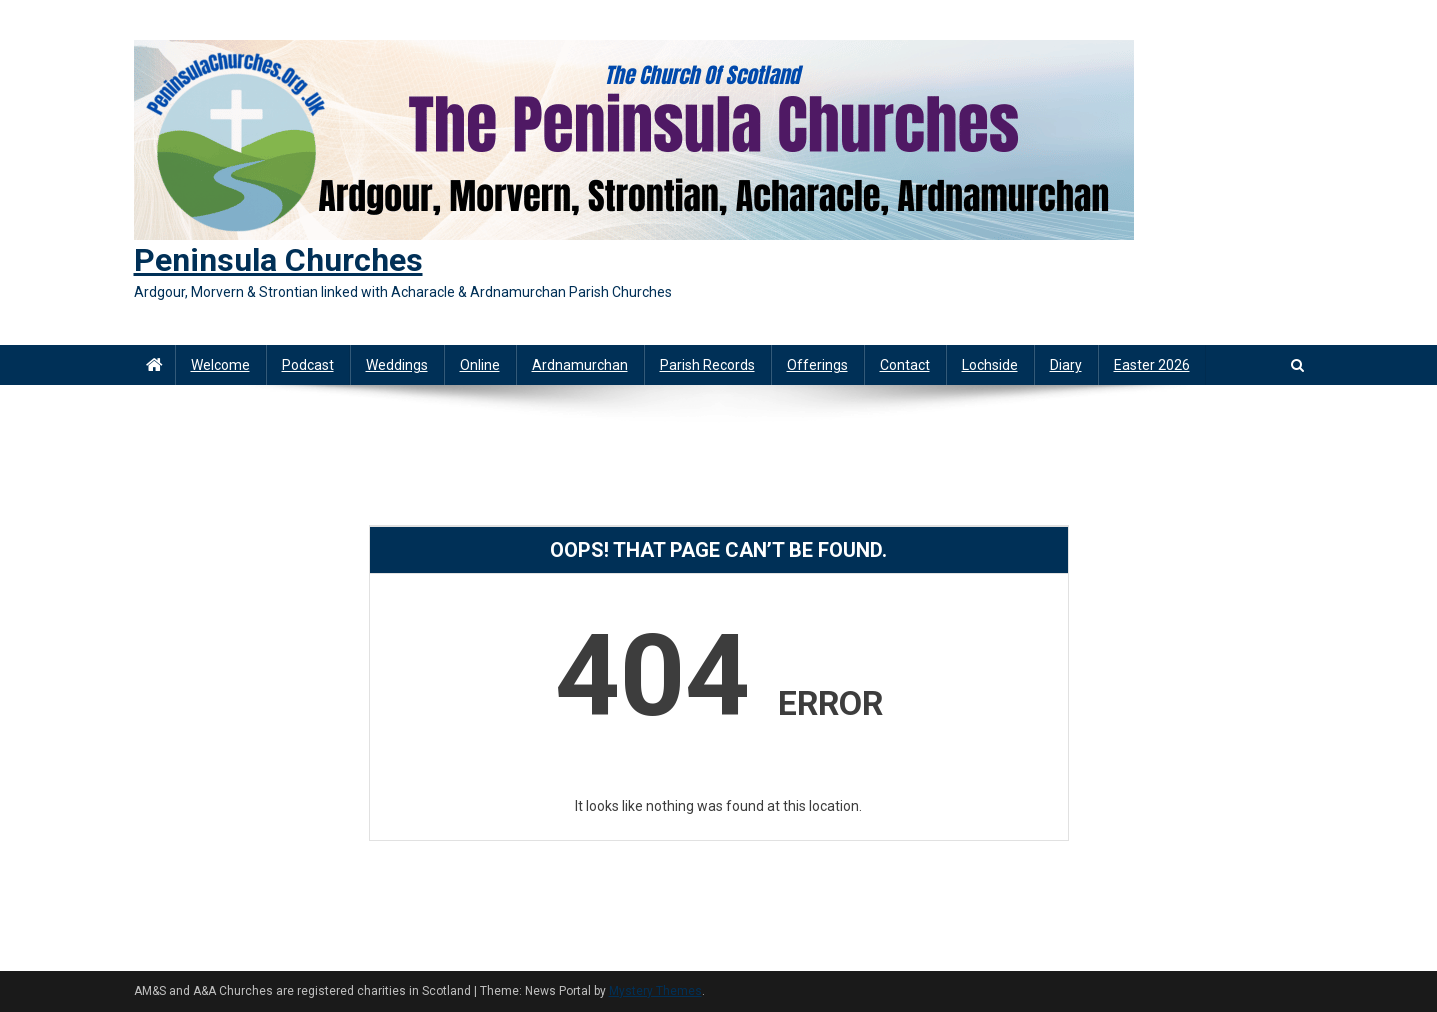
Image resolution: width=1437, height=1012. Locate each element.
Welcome (220, 365)
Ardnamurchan (580, 365)
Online (480, 365)
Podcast (308, 365)
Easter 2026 (1152, 365)
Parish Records (707, 365)
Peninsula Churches (278, 260)
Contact (905, 365)
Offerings (817, 365)
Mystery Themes (655, 991)
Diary (1066, 365)
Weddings (397, 365)
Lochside (990, 365)
